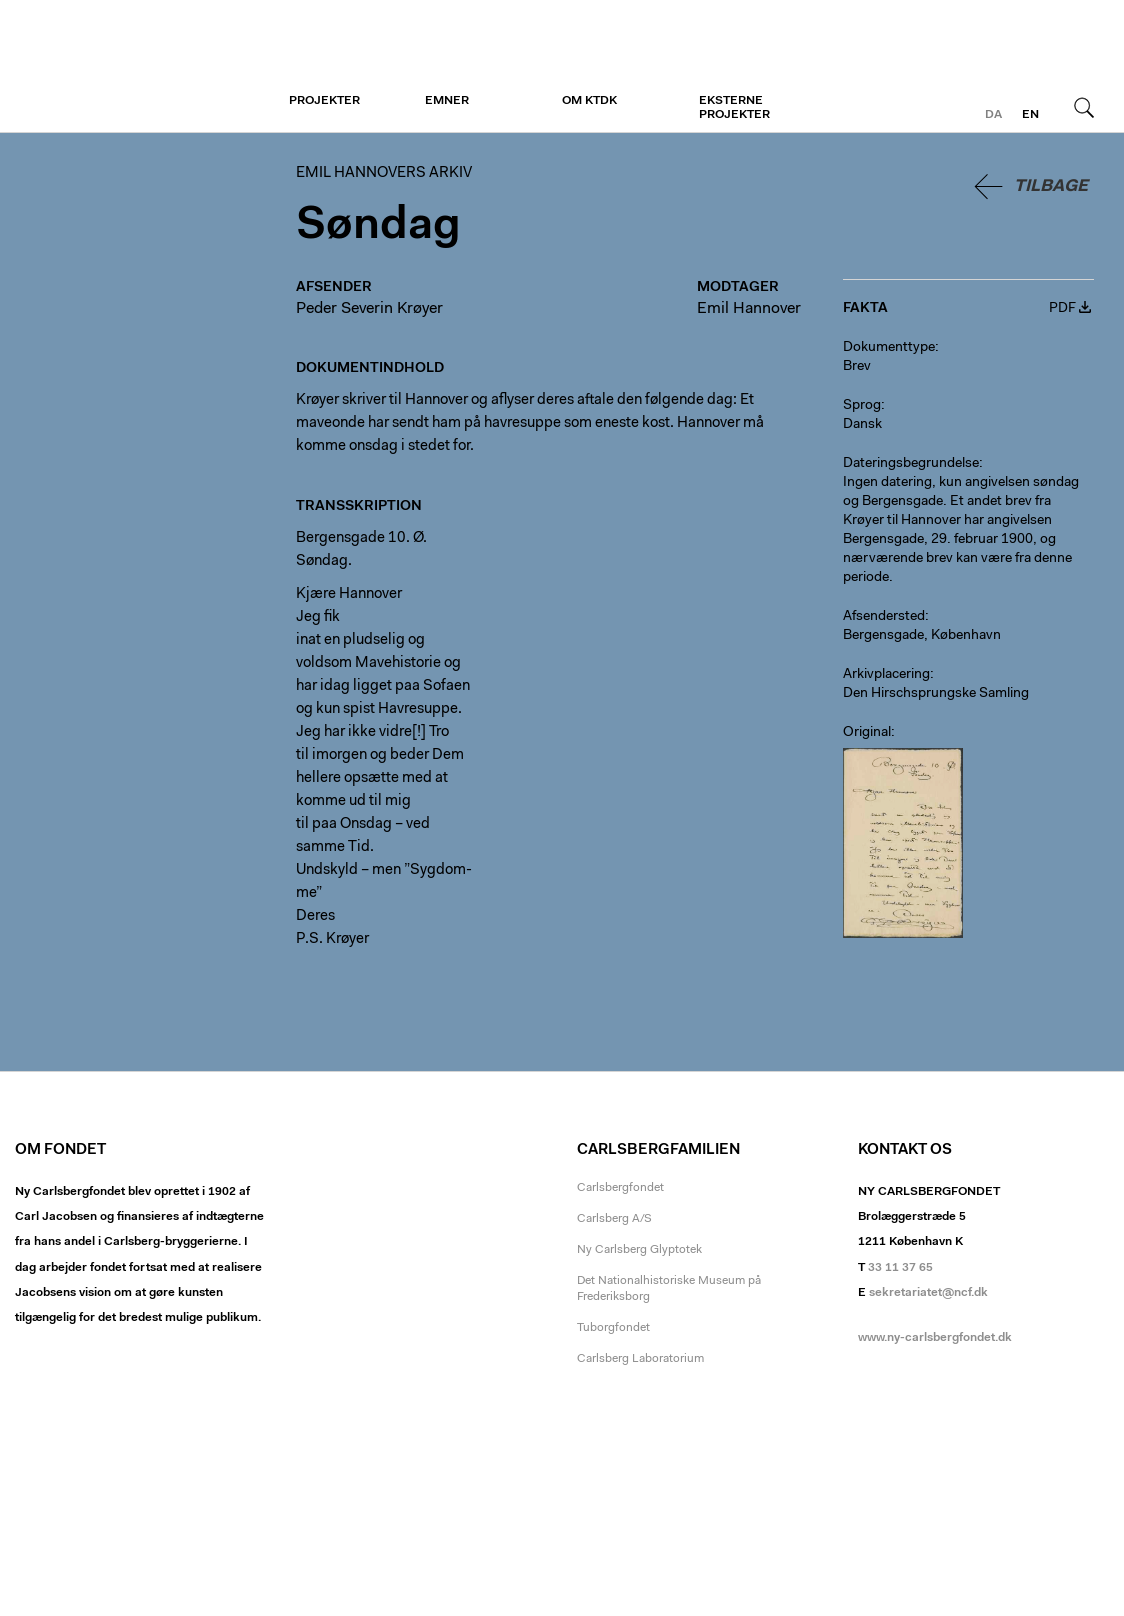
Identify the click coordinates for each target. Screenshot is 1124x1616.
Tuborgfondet (613, 1328)
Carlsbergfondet (620, 1188)
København (966, 636)
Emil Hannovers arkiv (137, 67)
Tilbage (1051, 186)
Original (867, 733)
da (993, 115)
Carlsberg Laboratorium (640, 1359)
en (1030, 115)
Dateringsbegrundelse (911, 464)
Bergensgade (883, 636)
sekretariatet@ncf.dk (928, 1293)
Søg (1084, 107)
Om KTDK (589, 101)
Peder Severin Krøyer (369, 309)
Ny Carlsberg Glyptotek (639, 1250)
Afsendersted (884, 617)
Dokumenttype (889, 348)
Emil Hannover (749, 309)
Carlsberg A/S (614, 1219)
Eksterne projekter (734, 108)
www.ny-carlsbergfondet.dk (935, 1338)
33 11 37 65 (900, 1268)
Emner (447, 101)
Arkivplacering (886, 675)
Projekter (324, 101)
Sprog (862, 406)
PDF (1062, 309)
